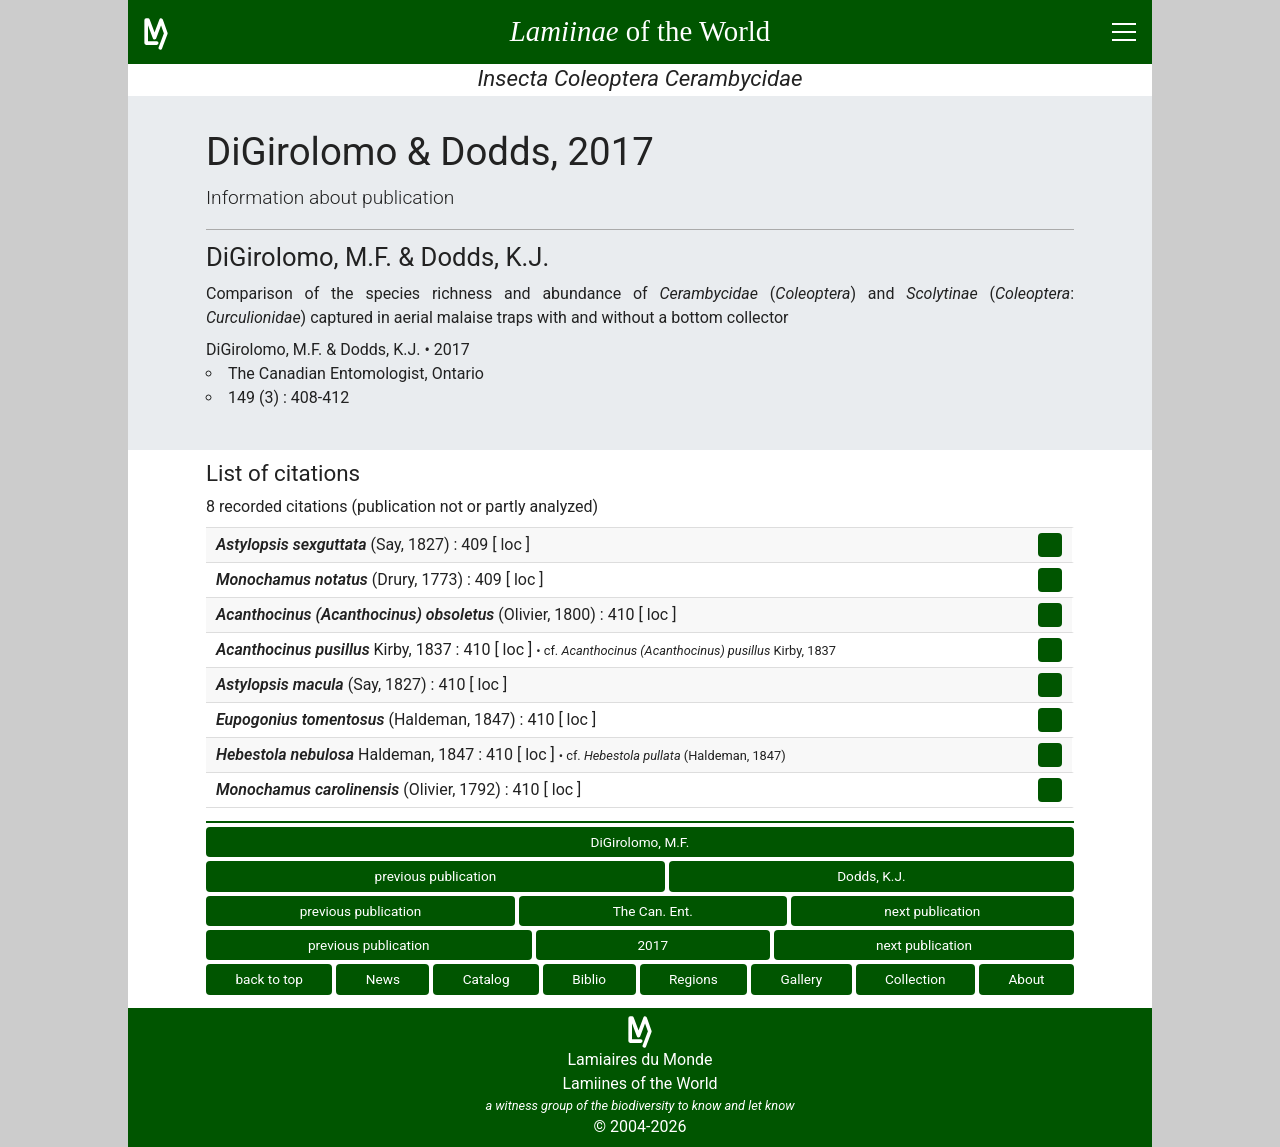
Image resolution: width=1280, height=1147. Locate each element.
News (383, 979)
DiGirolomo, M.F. (640, 842)
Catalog (486, 979)
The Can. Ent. (653, 911)
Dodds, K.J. (871, 876)
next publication (932, 911)
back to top (269, 979)
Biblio (589, 979)
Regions (693, 979)
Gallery (802, 979)
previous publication (436, 876)
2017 (652, 945)
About (1026, 979)
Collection (915, 979)
